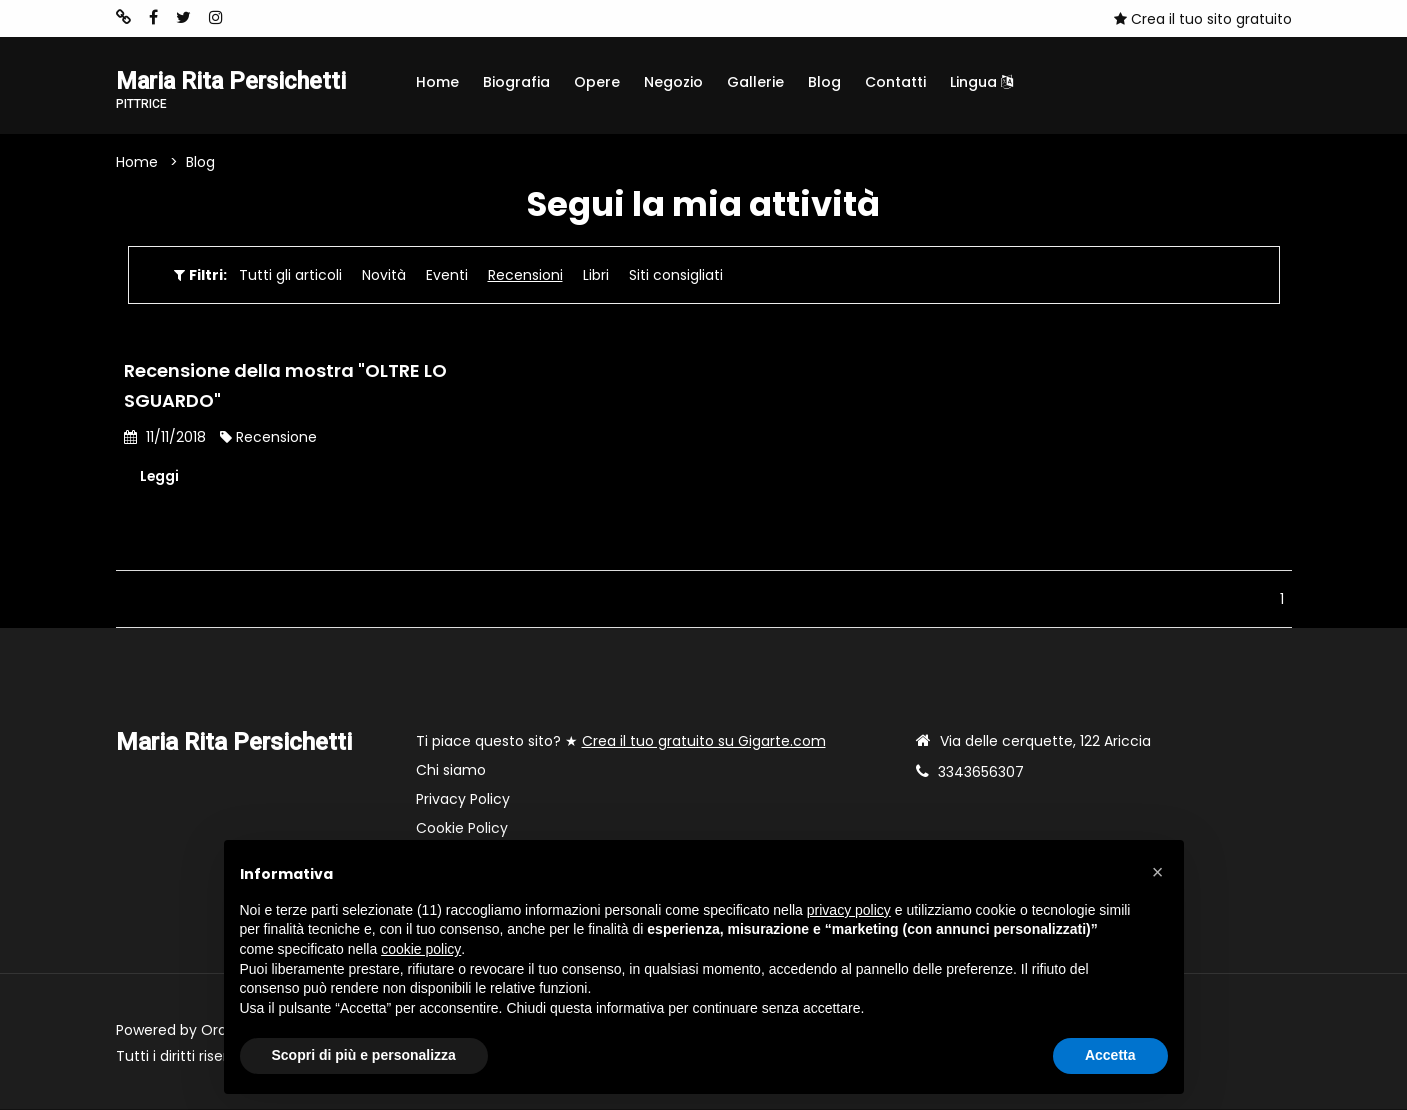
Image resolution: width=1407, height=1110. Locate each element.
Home (437, 82)
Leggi (160, 476)
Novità (384, 275)
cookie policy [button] (421, 949)
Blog (824, 82)
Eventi (447, 275)
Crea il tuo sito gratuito (1203, 19)
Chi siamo (451, 771)
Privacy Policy (463, 800)
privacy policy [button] (849, 910)
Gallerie (755, 82)
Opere (597, 82)
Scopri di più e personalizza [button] (364, 1055)
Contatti (895, 82)
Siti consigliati (676, 275)
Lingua (981, 82)
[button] (1158, 872)
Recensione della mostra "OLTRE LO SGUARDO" (285, 385)
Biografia (516, 82)
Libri (596, 275)
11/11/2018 (165, 437)
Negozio (673, 82)
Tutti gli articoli (290, 275)
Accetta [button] (1110, 1055)
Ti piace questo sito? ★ (621, 742)
